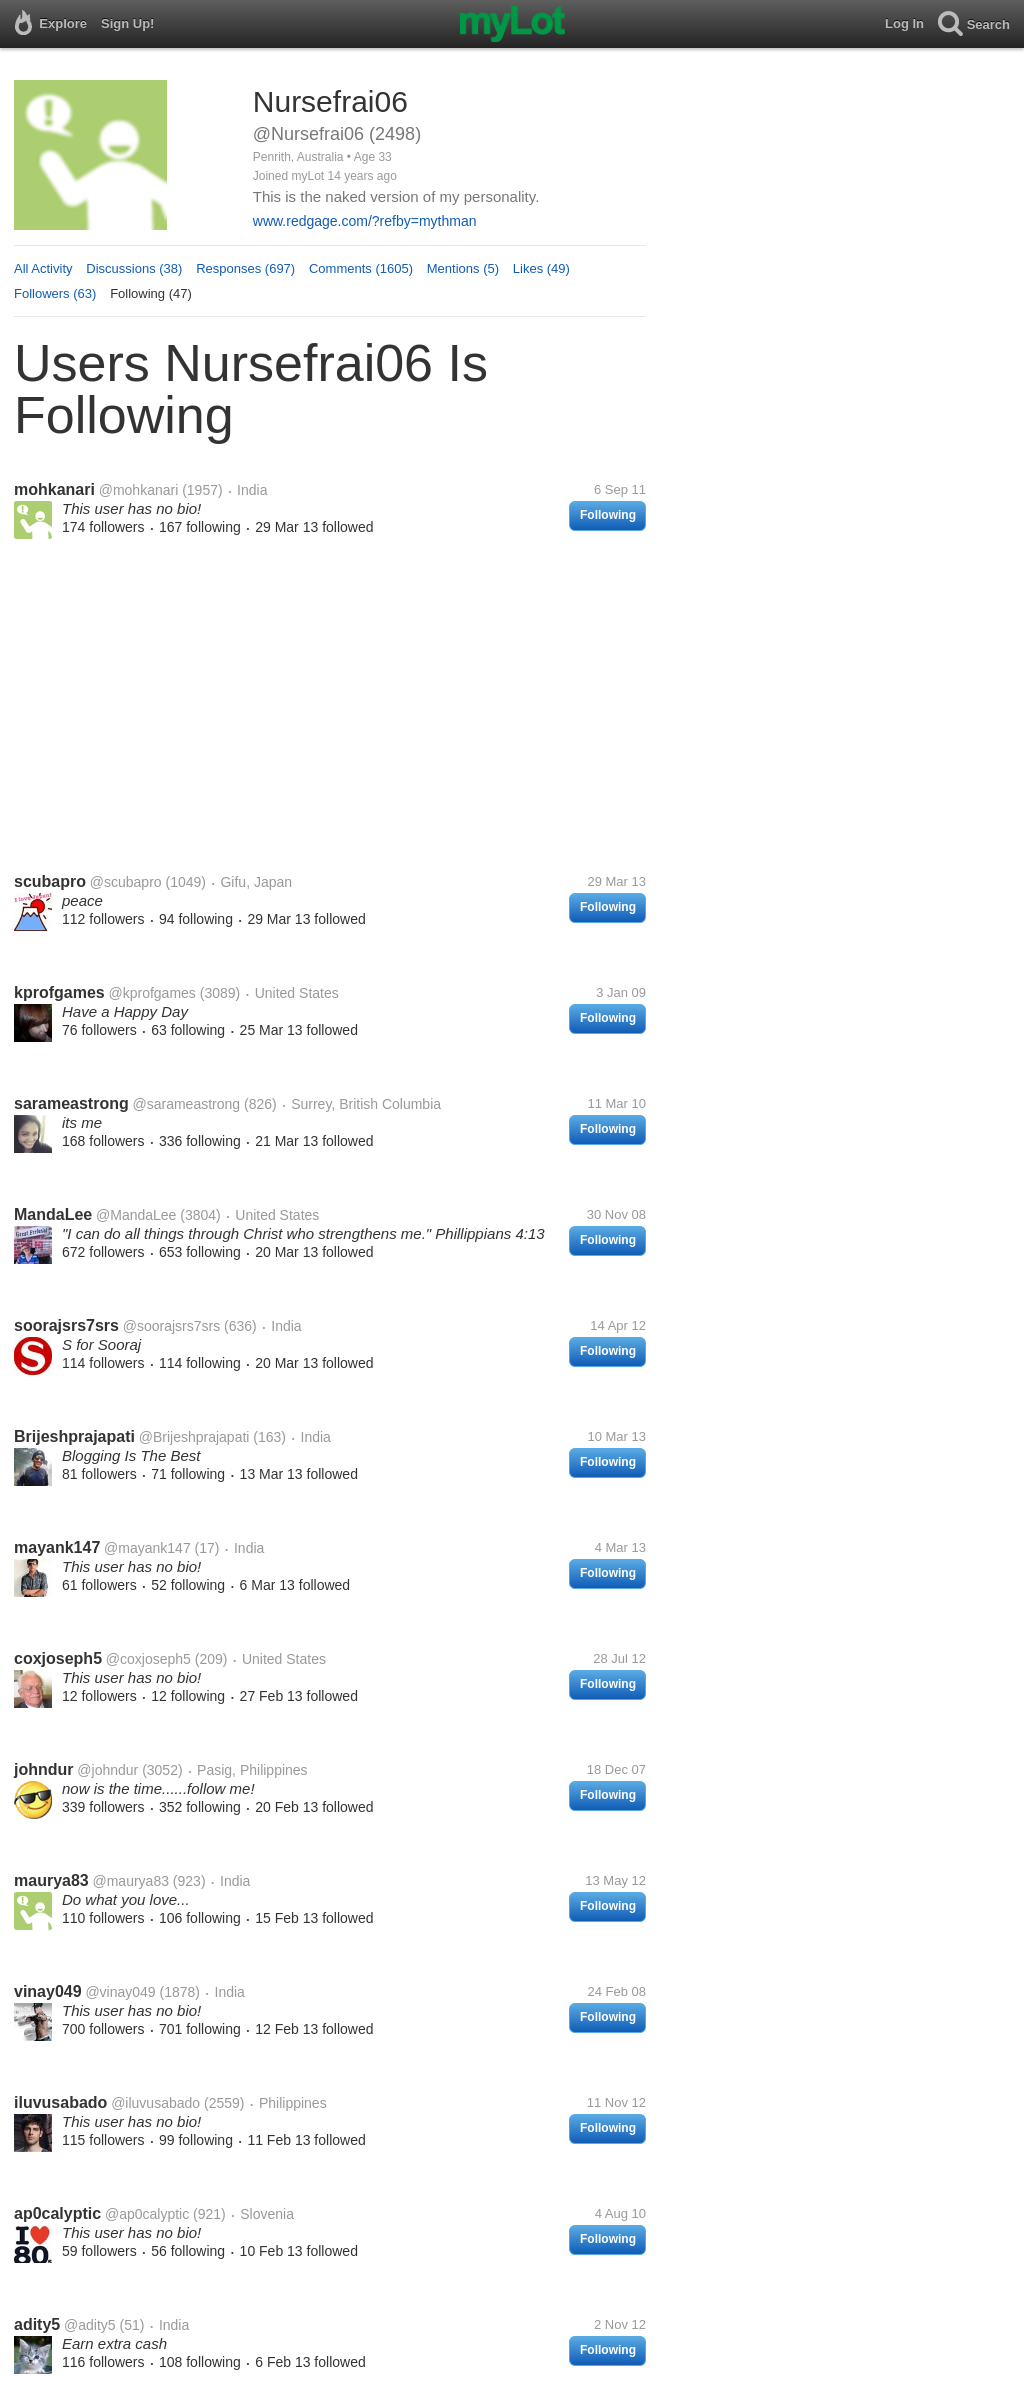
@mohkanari (139, 490)
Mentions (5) (463, 268)
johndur (44, 1769)
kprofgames (59, 992)
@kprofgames (151, 993)
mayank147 (57, 1547)
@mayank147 (147, 1548)
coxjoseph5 (58, 1658)
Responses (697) (245, 268)
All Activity (43, 268)
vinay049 (48, 1991)
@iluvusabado (155, 2103)
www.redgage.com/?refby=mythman (365, 221)
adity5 (37, 2324)
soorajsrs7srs (66, 1325)
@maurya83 (131, 1881)
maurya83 (51, 1880)
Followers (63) (55, 293)
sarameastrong (71, 1103)
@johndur (107, 1770)
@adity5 (90, 2325)
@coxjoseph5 (148, 1659)
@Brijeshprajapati (194, 1437)
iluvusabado (60, 2102)
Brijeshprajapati (74, 1436)
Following (608, 515)
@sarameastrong (187, 1104)
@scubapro (126, 882)
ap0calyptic (57, 2213)
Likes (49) (541, 268)
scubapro (50, 881)
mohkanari (54, 489)
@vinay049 (120, 1992)
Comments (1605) (361, 268)
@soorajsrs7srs (171, 1326)
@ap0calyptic (147, 2214)
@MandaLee (136, 1215)
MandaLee (53, 1214)
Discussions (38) (134, 268)
